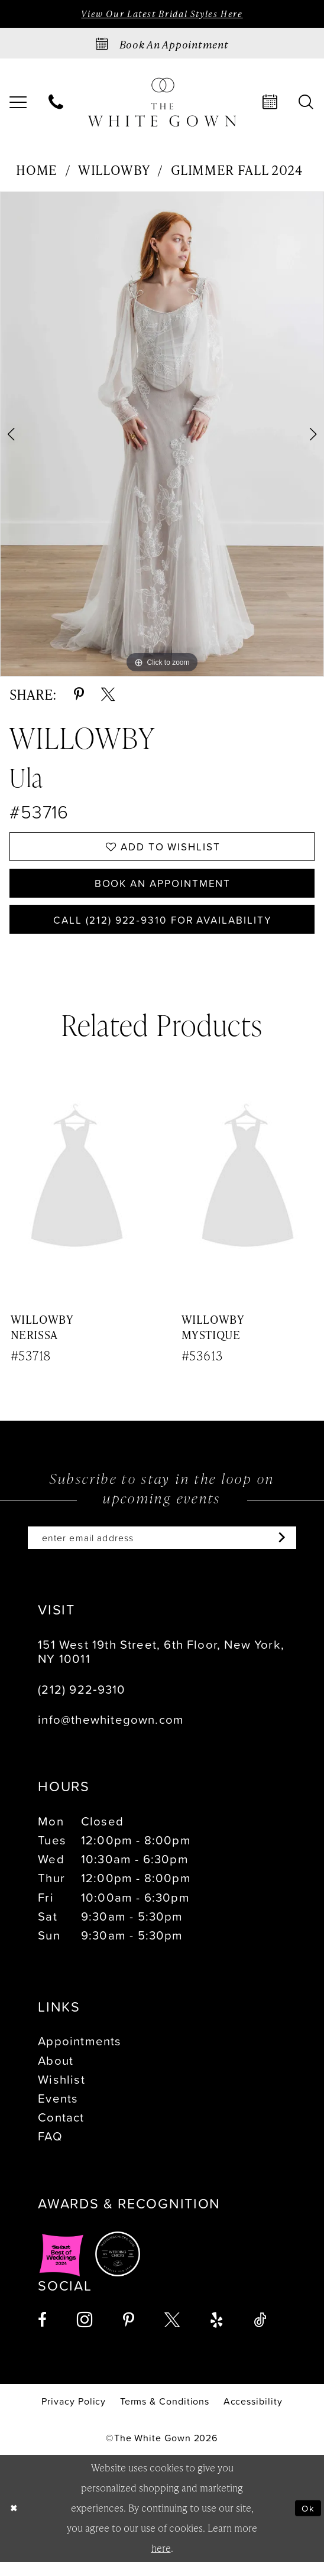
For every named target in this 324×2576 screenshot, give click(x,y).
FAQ (50, 2150)
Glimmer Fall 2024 (237, 171)
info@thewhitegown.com (111, 1732)
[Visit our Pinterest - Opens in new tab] (128, 2334)
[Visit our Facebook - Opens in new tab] (42, 2334)
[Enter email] (162, 1551)
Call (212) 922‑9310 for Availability (162, 929)
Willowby (114, 171)
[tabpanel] (162, 436)
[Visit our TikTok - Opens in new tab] (260, 2334)
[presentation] (77, 1191)
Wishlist (61, 2093)
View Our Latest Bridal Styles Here (162, 14)
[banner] (162, 103)
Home (36, 171)
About (55, 2073)
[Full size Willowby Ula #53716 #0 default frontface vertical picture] (162, 436)
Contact (61, 2131)
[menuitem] (56, 103)
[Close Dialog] (14, 2522)
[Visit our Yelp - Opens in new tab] (216, 2334)
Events (58, 2112)
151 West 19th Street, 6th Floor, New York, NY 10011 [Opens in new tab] (161, 1665)
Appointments (79, 2054)
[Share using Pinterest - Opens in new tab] (79, 695)
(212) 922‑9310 (81, 1702)
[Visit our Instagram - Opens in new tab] (84, 2334)
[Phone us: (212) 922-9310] (56, 103)
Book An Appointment (163, 889)
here (161, 2562)
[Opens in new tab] (61, 2268)
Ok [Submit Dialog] (307, 2522)
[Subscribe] (291, 1551)
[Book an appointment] (162, 45)
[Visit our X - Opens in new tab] (172, 2334)
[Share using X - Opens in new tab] (108, 695)
